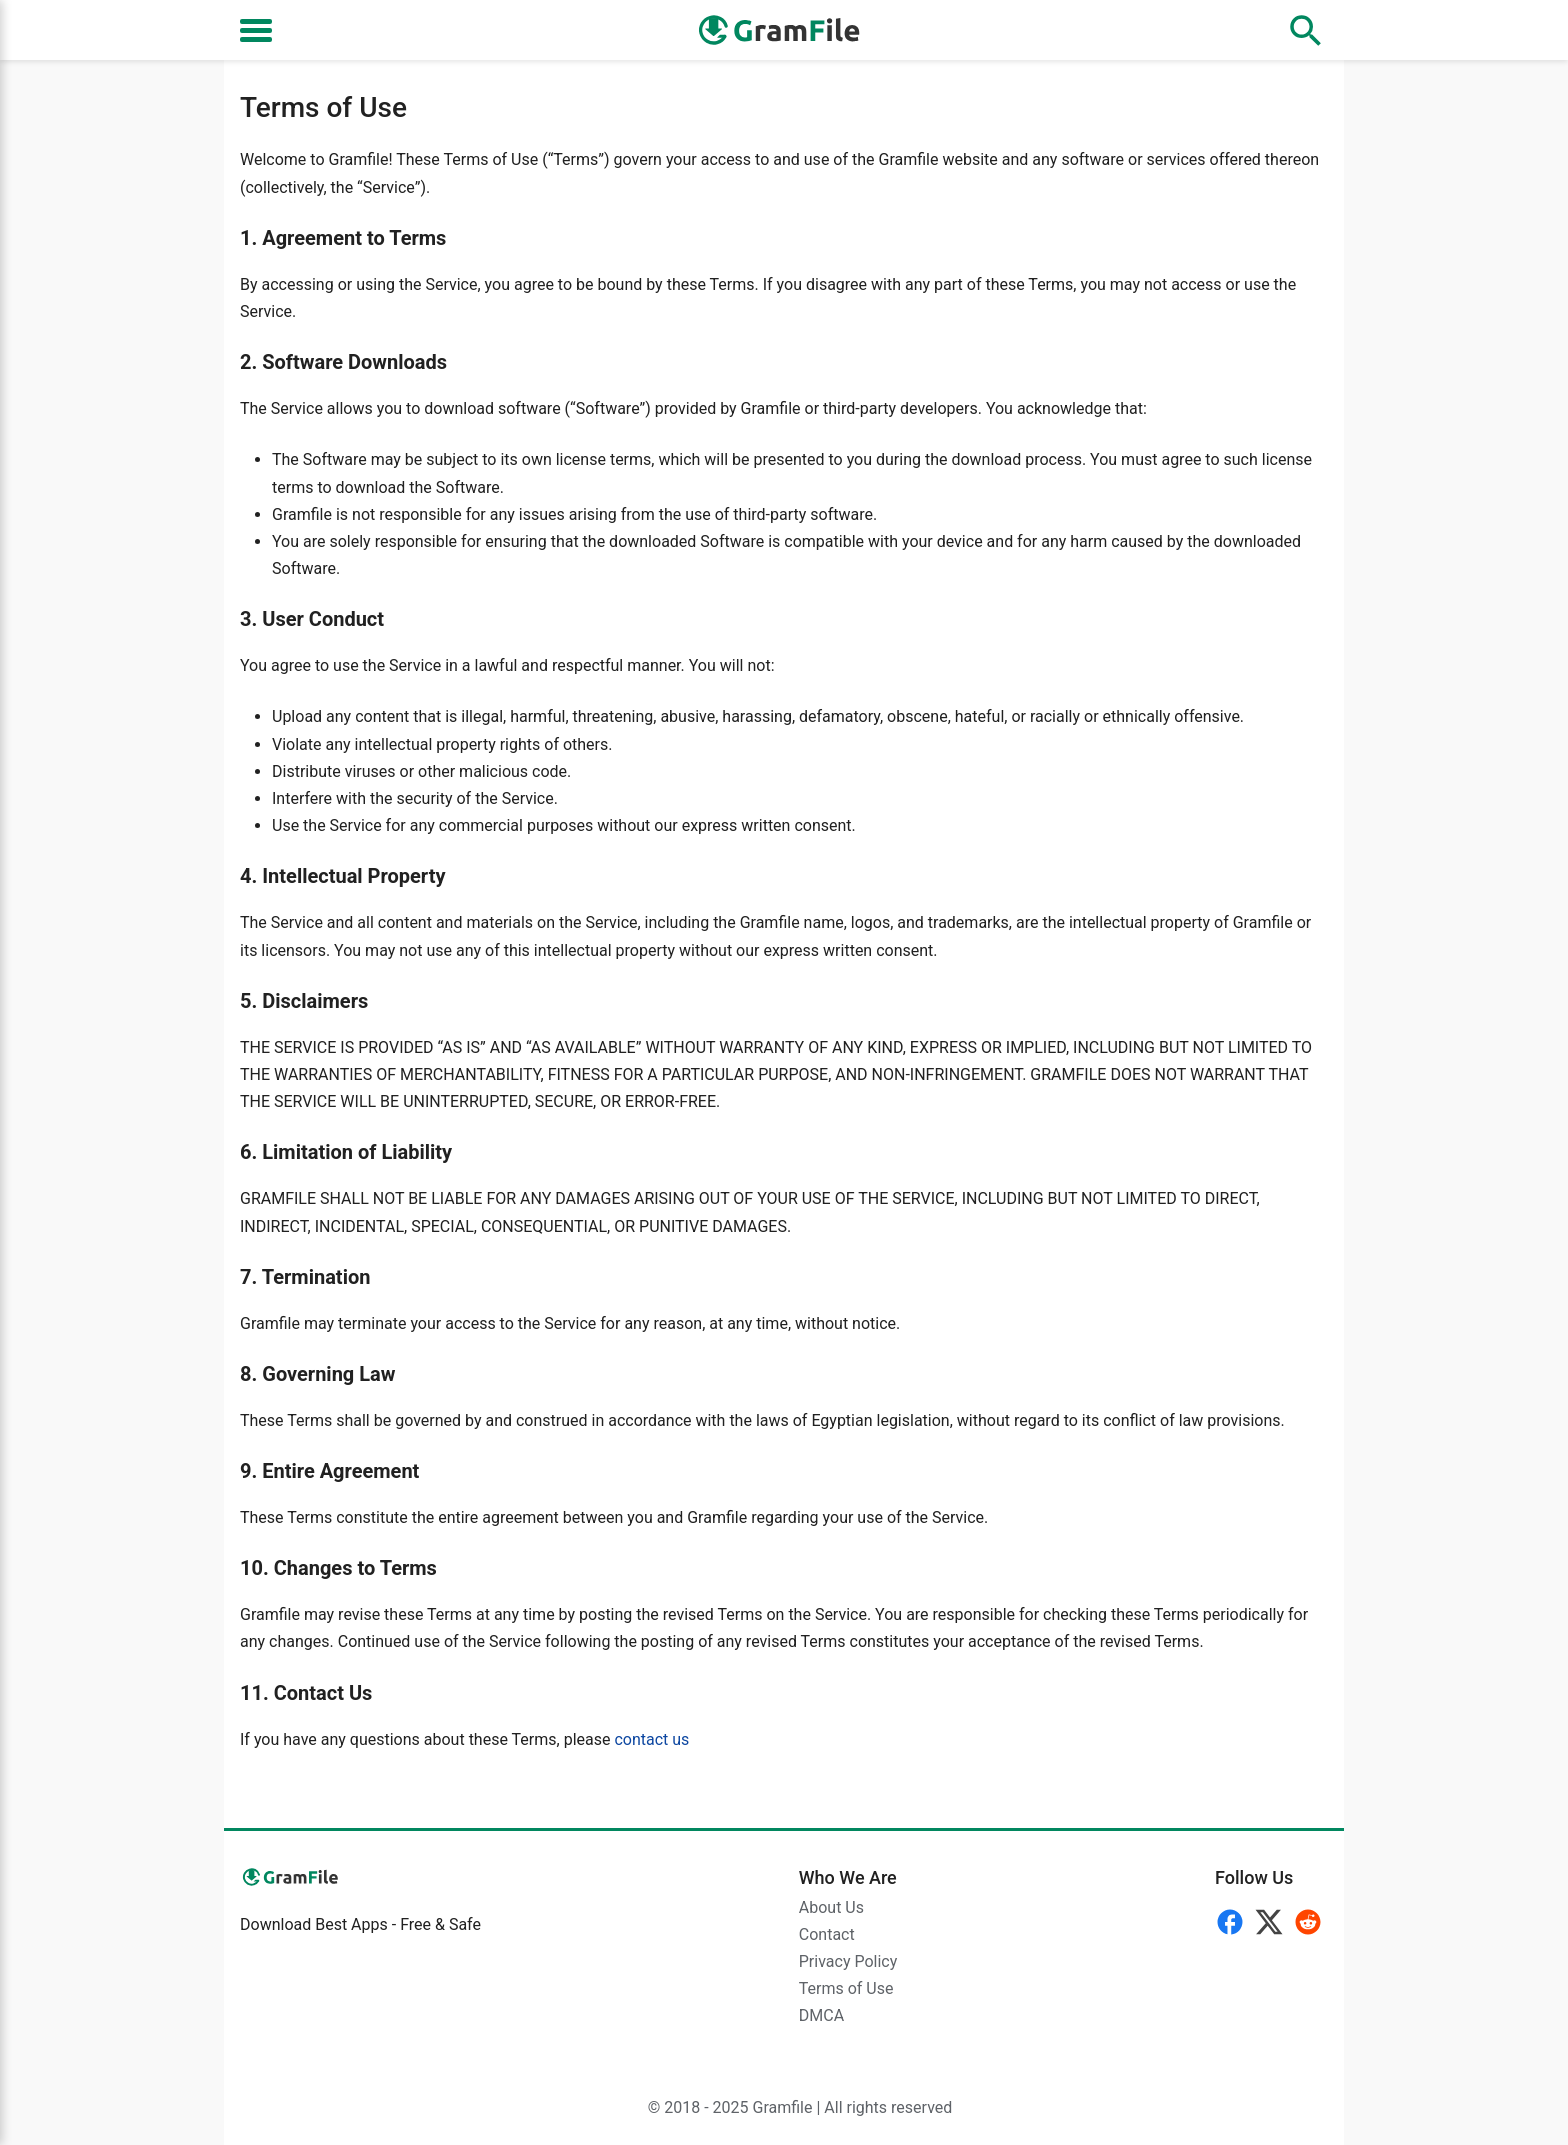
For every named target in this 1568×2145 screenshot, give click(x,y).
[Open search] (1306, 30)
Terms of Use (846, 1988)
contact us (651, 1739)
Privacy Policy (848, 1961)
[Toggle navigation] (256, 30)
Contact (827, 1934)
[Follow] (1271, 1918)
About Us (831, 1907)
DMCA (821, 2015)
